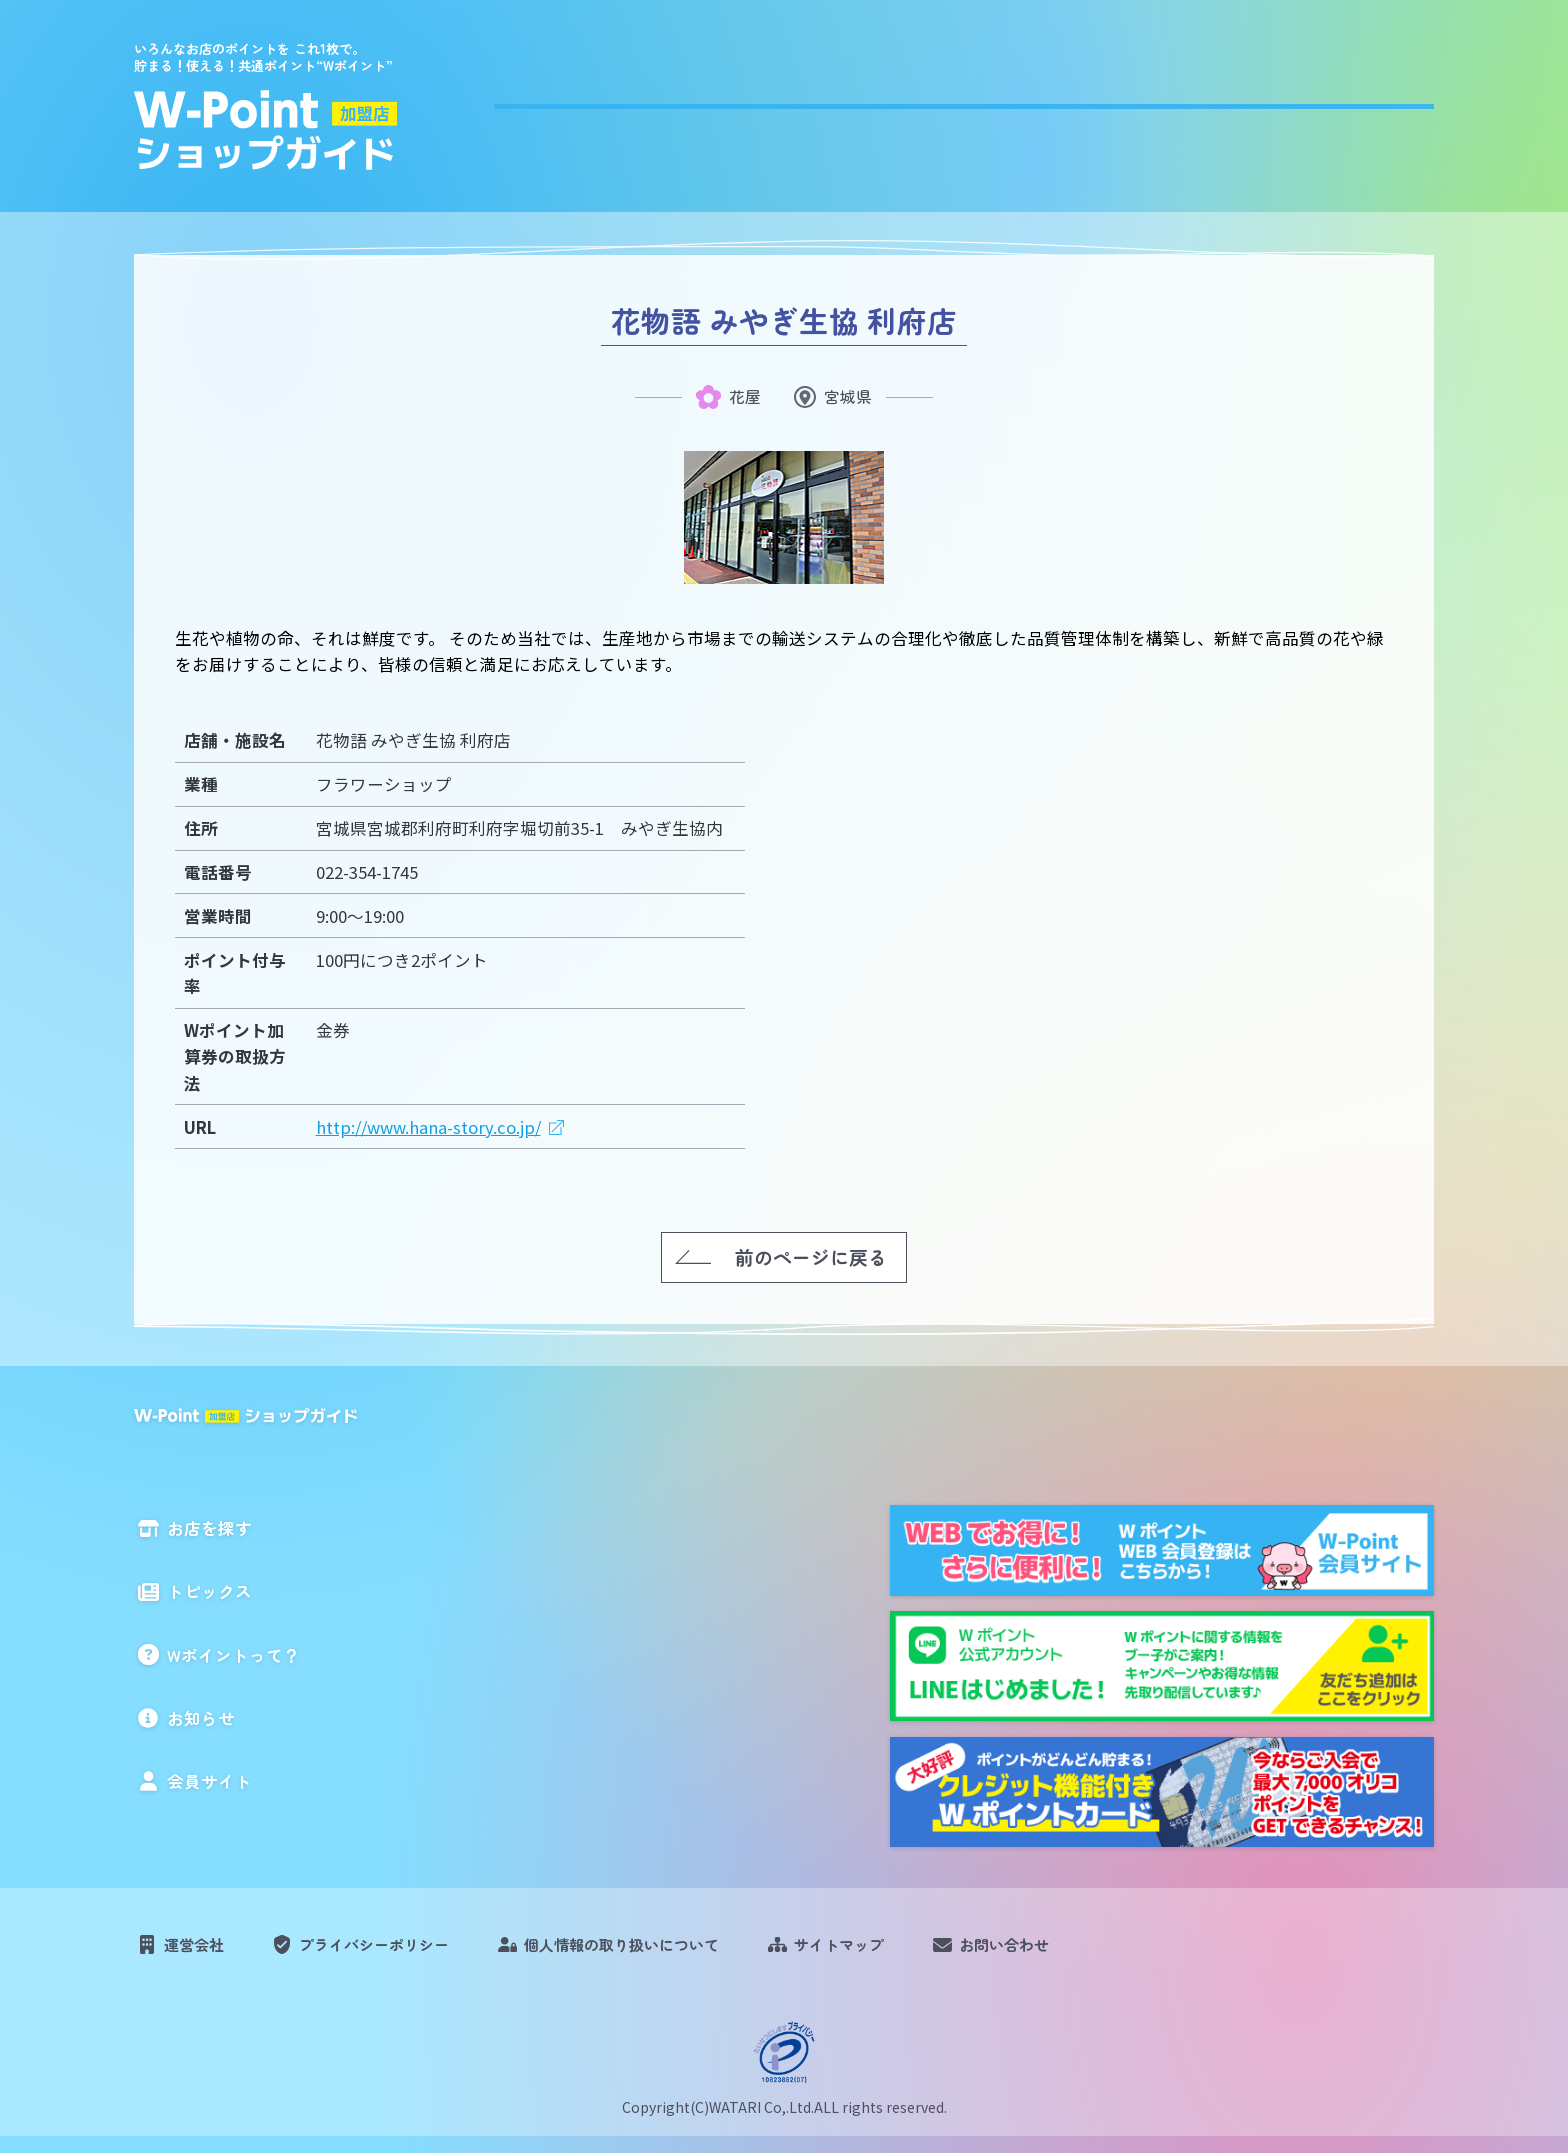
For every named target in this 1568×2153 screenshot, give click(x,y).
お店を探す (731, 101)
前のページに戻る (811, 1255)
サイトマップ (912, 1952)
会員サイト (1381, 101)
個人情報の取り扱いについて (672, 1952)
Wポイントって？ (1066, 101)
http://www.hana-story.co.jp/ (428, 1126)
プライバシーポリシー (398, 1952)
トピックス (885, 101)
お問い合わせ (1093, 1952)
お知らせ (1237, 101)
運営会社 (201, 1952)
